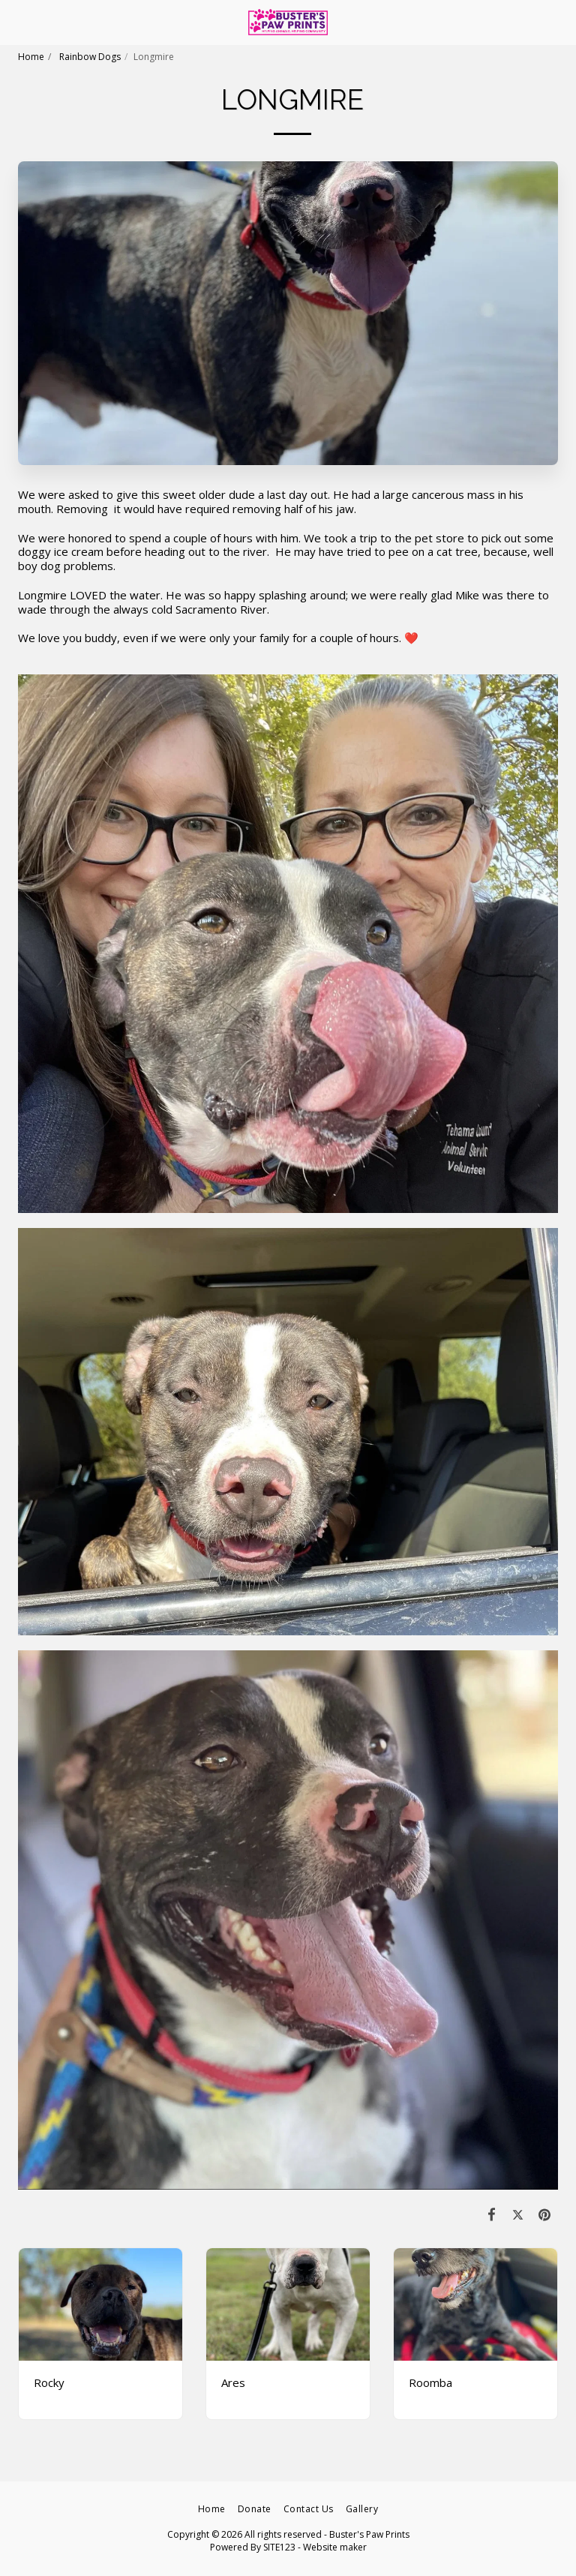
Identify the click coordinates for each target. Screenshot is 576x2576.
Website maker (335, 2547)
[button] (16, 21)
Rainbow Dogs (89, 56)
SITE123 (279, 2547)
